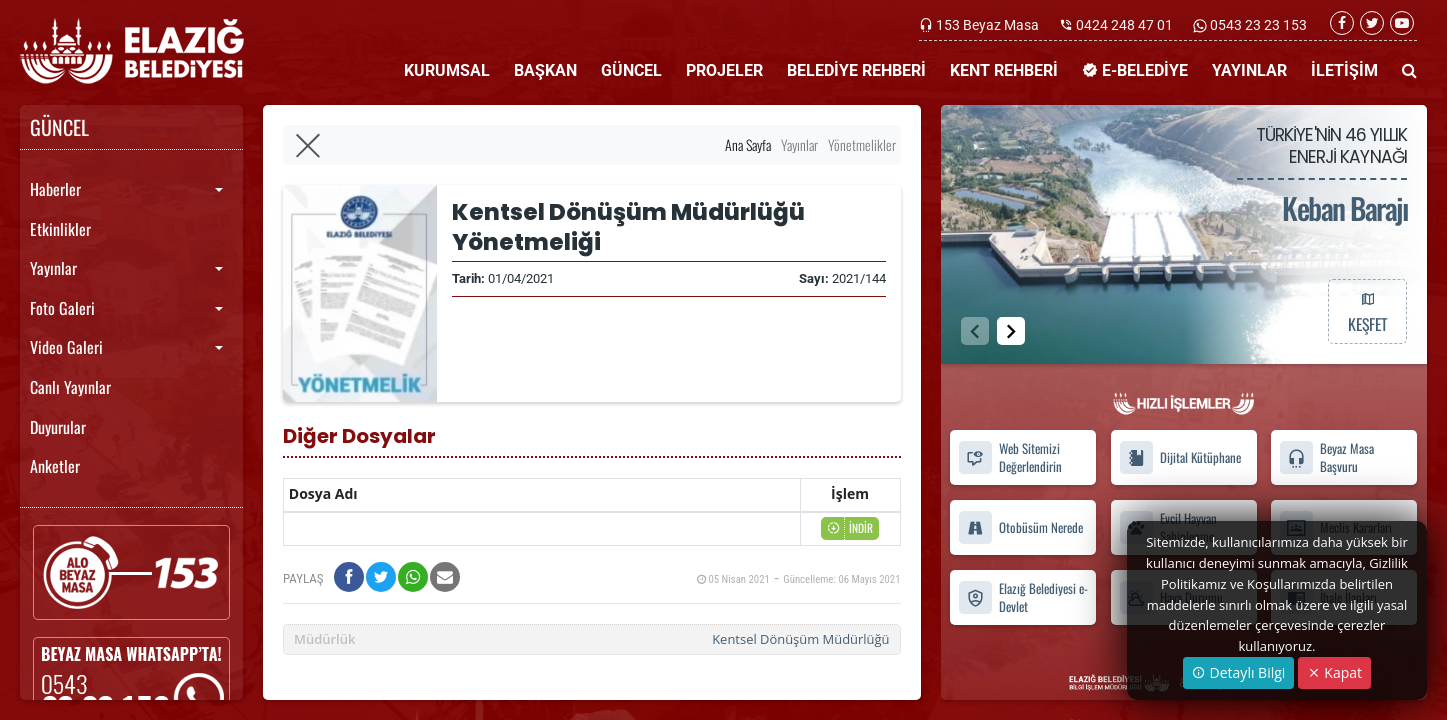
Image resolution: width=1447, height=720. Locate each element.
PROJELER (724, 70)
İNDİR (849, 528)
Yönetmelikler (862, 144)
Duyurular (58, 427)
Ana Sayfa (748, 144)
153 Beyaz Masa (987, 25)
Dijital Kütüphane (1180, 457)
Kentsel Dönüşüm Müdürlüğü (800, 639)
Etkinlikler (60, 229)
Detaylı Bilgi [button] (1238, 672)
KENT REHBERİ (1004, 70)
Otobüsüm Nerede (1020, 527)
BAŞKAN (545, 70)
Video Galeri (66, 347)
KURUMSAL (447, 70)
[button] (1011, 331)
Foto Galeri (62, 308)
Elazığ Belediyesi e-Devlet (1023, 597)
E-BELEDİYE (1135, 70)
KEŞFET (1367, 311)
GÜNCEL (631, 70)
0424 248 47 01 (1124, 25)
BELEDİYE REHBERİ (856, 70)
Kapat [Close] (1334, 672)
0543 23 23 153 (1257, 25)
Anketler (55, 466)
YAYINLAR (1249, 70)
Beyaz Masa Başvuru (1326, 458)
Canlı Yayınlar (70, 387)
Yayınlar (53, 268)
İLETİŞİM (1344, 70)
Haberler (55, 189)
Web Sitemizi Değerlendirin (1010, 458)
